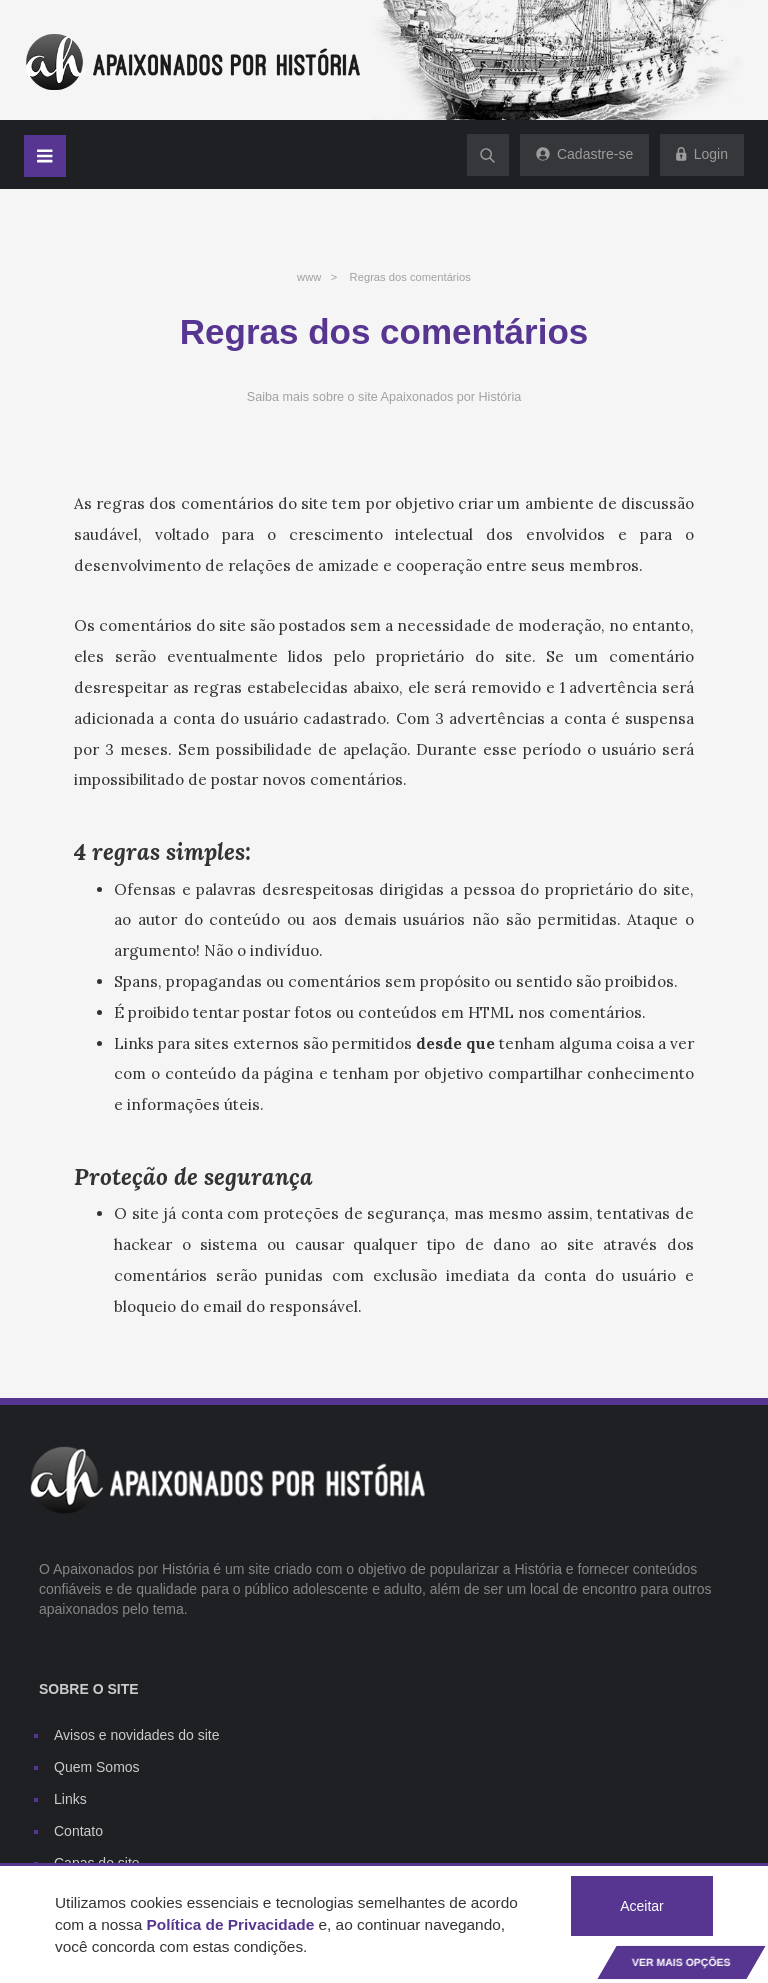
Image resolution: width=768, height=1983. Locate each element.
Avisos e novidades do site (137, 1735)
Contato (78, 1831)
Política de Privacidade (231, 1924)
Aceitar (642, 1906)
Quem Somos (97, 1767)
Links (70, 1799)
